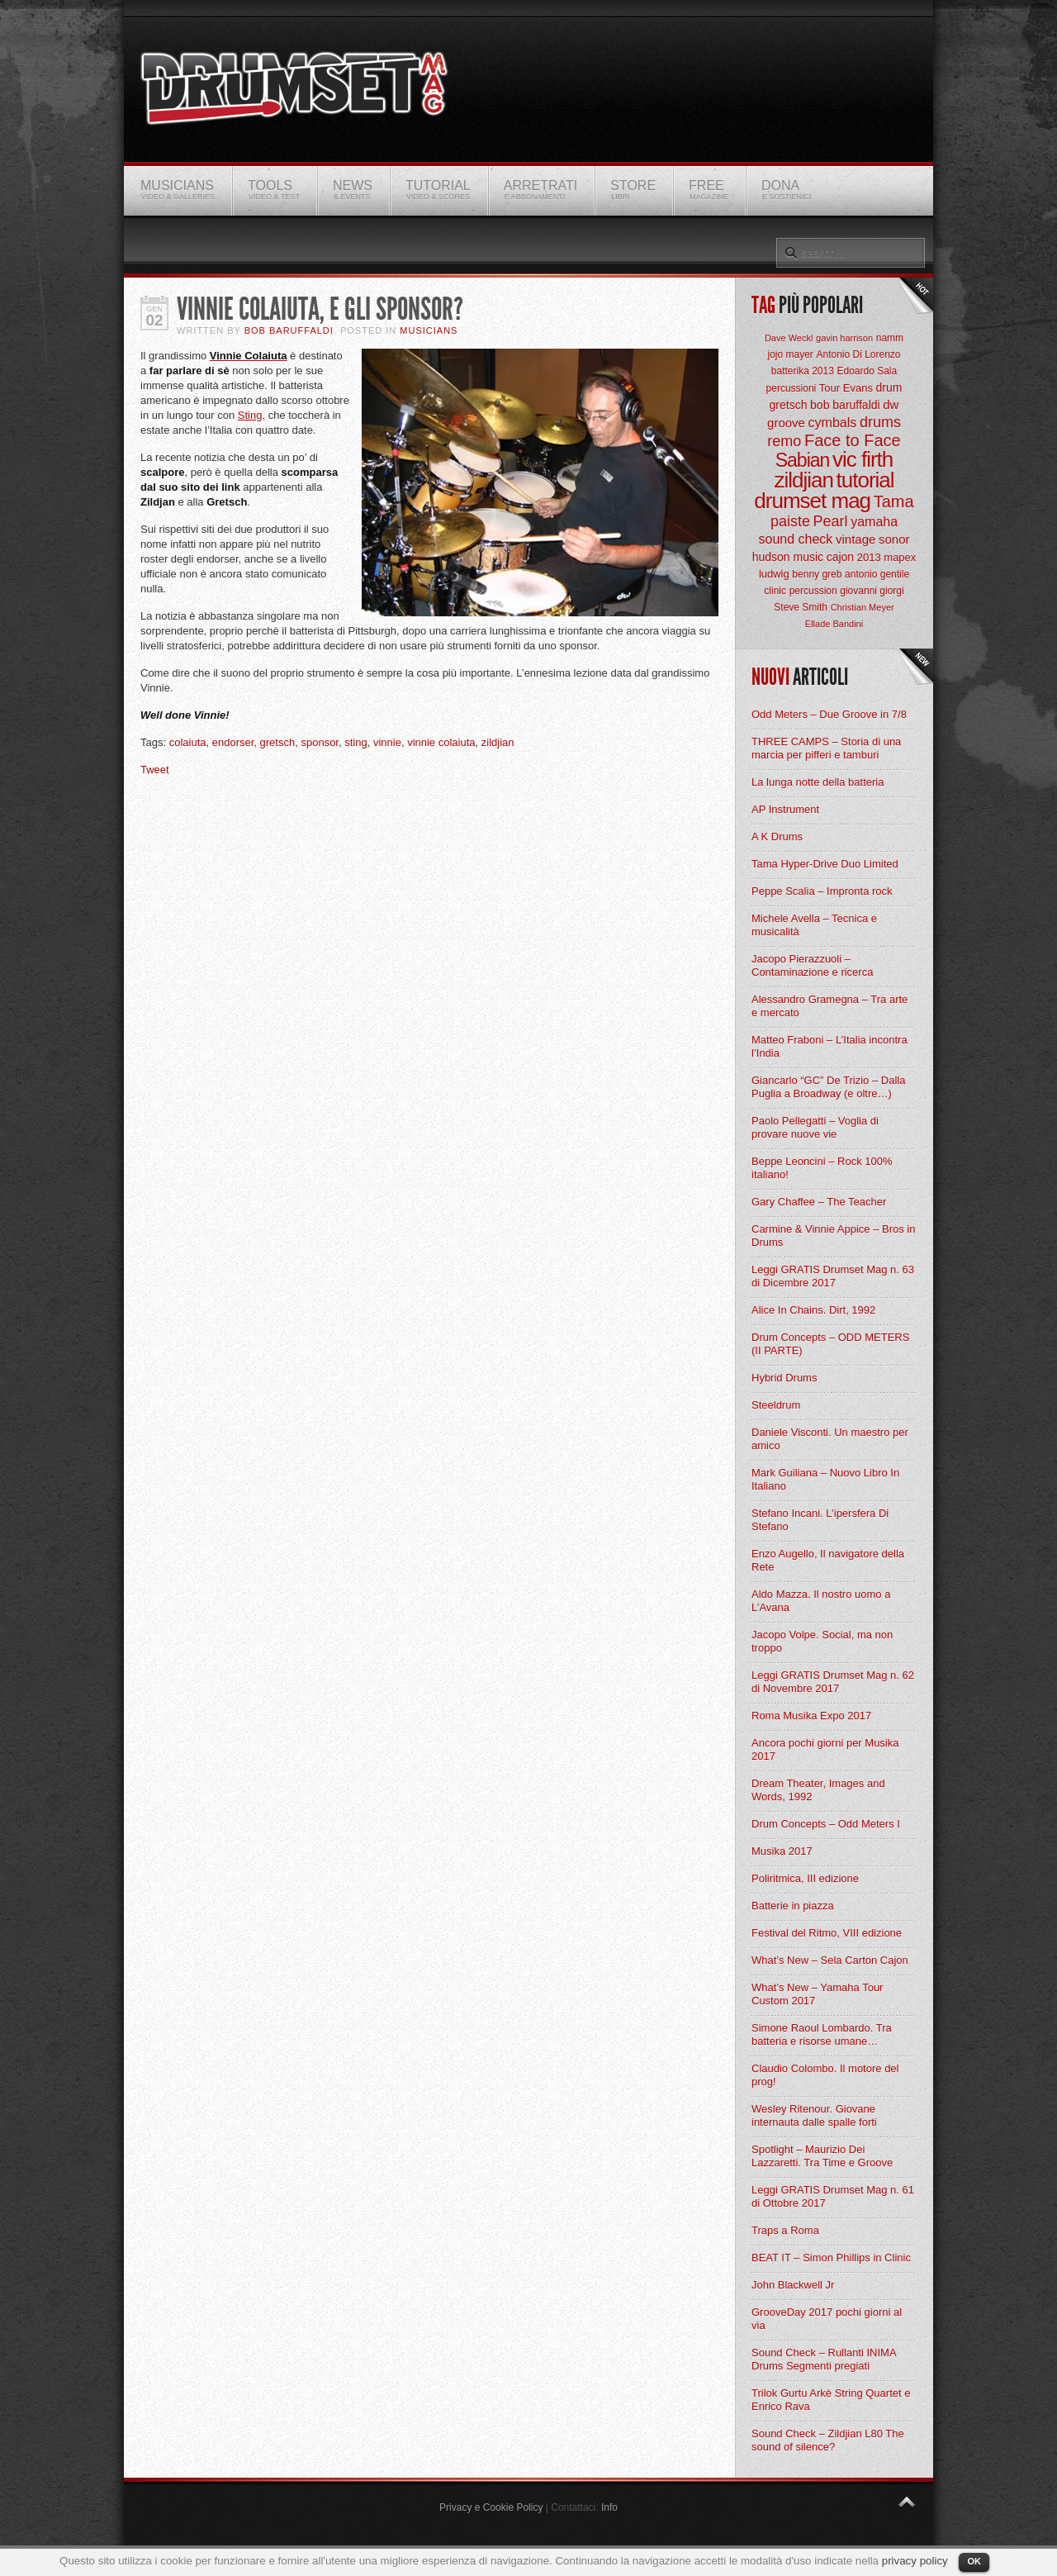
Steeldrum (775, 1405)
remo (784, 441)
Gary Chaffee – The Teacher (818, 1201)
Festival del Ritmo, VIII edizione (826, 1933)
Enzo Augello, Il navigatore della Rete (827, 1560)
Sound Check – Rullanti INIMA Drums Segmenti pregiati (823, 2359)
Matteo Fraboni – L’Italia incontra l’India (829, 1046)
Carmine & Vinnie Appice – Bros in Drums (833, 1235)
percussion (813, 590)
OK (974, 2561)
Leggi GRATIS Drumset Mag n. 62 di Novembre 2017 (832, 1681)
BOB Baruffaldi (289, 330)
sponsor (320, 742)
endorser (233, 742)
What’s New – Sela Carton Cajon (829, 1960)
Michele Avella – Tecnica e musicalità (814, 925)
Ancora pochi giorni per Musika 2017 (824, 1749)
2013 (869, 557)
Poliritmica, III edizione (805, 1878)
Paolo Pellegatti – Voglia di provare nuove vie (815, 1127)
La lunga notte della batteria (817, 782)
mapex (900, 557)
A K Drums (777, 836)
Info (609, 2507)
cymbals (832, 423)
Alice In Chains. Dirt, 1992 (813, 1310)
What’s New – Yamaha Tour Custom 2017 (817, 1994)
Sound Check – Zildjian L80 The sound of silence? (827, 2440)
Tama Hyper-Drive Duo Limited (824, 864)
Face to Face (852, 440)
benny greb (816, 574)
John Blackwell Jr (792, 2285)
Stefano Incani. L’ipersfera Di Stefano (820, 1520)
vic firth (862, 459)
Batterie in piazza (792, 1905)
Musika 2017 (782, 1851)
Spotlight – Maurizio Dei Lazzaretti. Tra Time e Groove (822, 2156)
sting (355, 742)
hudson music (787, 556)
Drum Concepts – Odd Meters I (825, 1824)
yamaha (874, 522)
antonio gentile (877, 574)
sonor (894, 539)
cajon (840, 556)
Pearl (830, 521)
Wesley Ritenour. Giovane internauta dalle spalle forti (814, 2115)
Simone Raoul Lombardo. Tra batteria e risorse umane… (821, 2034)
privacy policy (915, 2561)
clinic (775, 590)
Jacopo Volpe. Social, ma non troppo (822, 1641)
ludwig (774, 574)
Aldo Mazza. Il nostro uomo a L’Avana (820, 1601)
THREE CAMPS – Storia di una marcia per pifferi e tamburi (826, 748)
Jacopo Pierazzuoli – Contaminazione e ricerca (812, 965)
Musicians (428, 330)
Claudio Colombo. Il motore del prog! (824, 2075)
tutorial (865, 480)
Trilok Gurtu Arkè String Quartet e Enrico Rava (830, 2399)
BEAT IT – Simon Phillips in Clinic (831, 2257)
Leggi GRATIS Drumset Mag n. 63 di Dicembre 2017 (832, 1276)
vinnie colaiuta (441, 742)
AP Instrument (785, 809)
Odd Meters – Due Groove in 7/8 (829, 714)
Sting (250, 415)
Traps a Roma (785, 2230)
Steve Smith (800, 607)
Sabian (802, 460)
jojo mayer (790, 354)
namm (889, 338)
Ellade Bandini (834, 624)
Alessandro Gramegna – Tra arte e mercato (829, 1006)
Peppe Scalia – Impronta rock (822, 891)
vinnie (387, 742)
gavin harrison (844, 338)
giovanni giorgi (871, 590)
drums (880, 422)
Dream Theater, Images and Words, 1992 (818, 1790)
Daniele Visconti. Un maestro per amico (829, 1439)
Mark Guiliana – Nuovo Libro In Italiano (825, 1479)
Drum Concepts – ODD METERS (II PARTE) (830, 1344)
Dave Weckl (789, 338)
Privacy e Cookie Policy (491, 2507)
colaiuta (187, 742)
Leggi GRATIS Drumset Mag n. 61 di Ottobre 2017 (832, 2196)
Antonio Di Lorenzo (858, 354)
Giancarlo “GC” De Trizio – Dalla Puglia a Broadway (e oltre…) (828, 1087)
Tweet (154, 769)
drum (889, 387)
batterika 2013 (802, 371)
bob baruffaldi (845, 404)
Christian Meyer (862, 607)
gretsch (278, 742)
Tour (829, 388)
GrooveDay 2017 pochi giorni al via (826, 2318)
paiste (790, 521)
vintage (855, 539)
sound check (796, 539)
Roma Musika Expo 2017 (811, 1715)
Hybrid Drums (784, 1377)
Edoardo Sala (867, 371)
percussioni (791, 388)
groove (786, 423)
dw (890, 404)
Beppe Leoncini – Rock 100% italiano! (822, 1168)
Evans (858, 388)
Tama (894, 501)
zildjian (497, 742)
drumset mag (812, 500)
